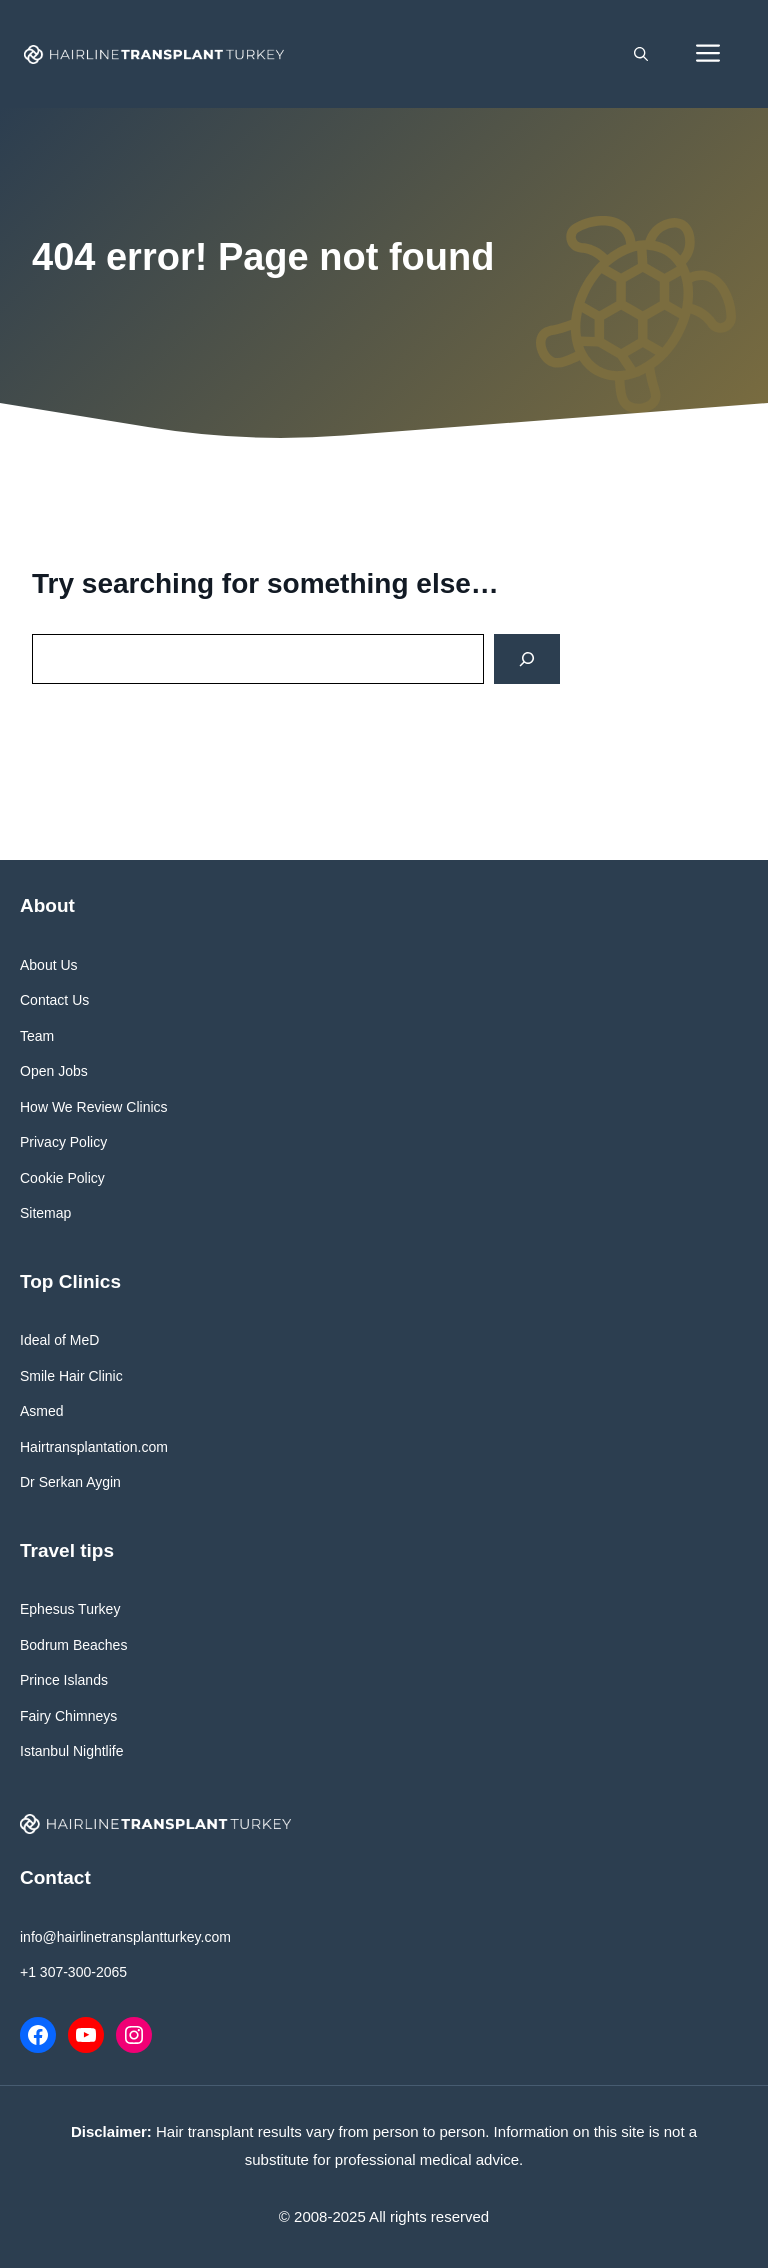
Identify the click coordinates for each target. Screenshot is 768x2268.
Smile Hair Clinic (71, 1376)
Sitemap (45, 1213)
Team (37, 1036)
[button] (641, 54)
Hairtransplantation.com (94, 1447)
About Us (49, 965)
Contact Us (54, 1000)
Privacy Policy (63, 1142)
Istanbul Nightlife (72, 1751)
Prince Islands (64, 1680)
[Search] (527, 659)
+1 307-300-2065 (73, 1972)
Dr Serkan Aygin (70, 1482)
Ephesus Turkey (70, 1609)
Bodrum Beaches (73, 1645)
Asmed (42, 1411)
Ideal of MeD (59, 1340)
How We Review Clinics (94, 1107)
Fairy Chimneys (68, 1716)
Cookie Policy (62, 1178)
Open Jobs (54, 1071)
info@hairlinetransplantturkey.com (125, 1937)
